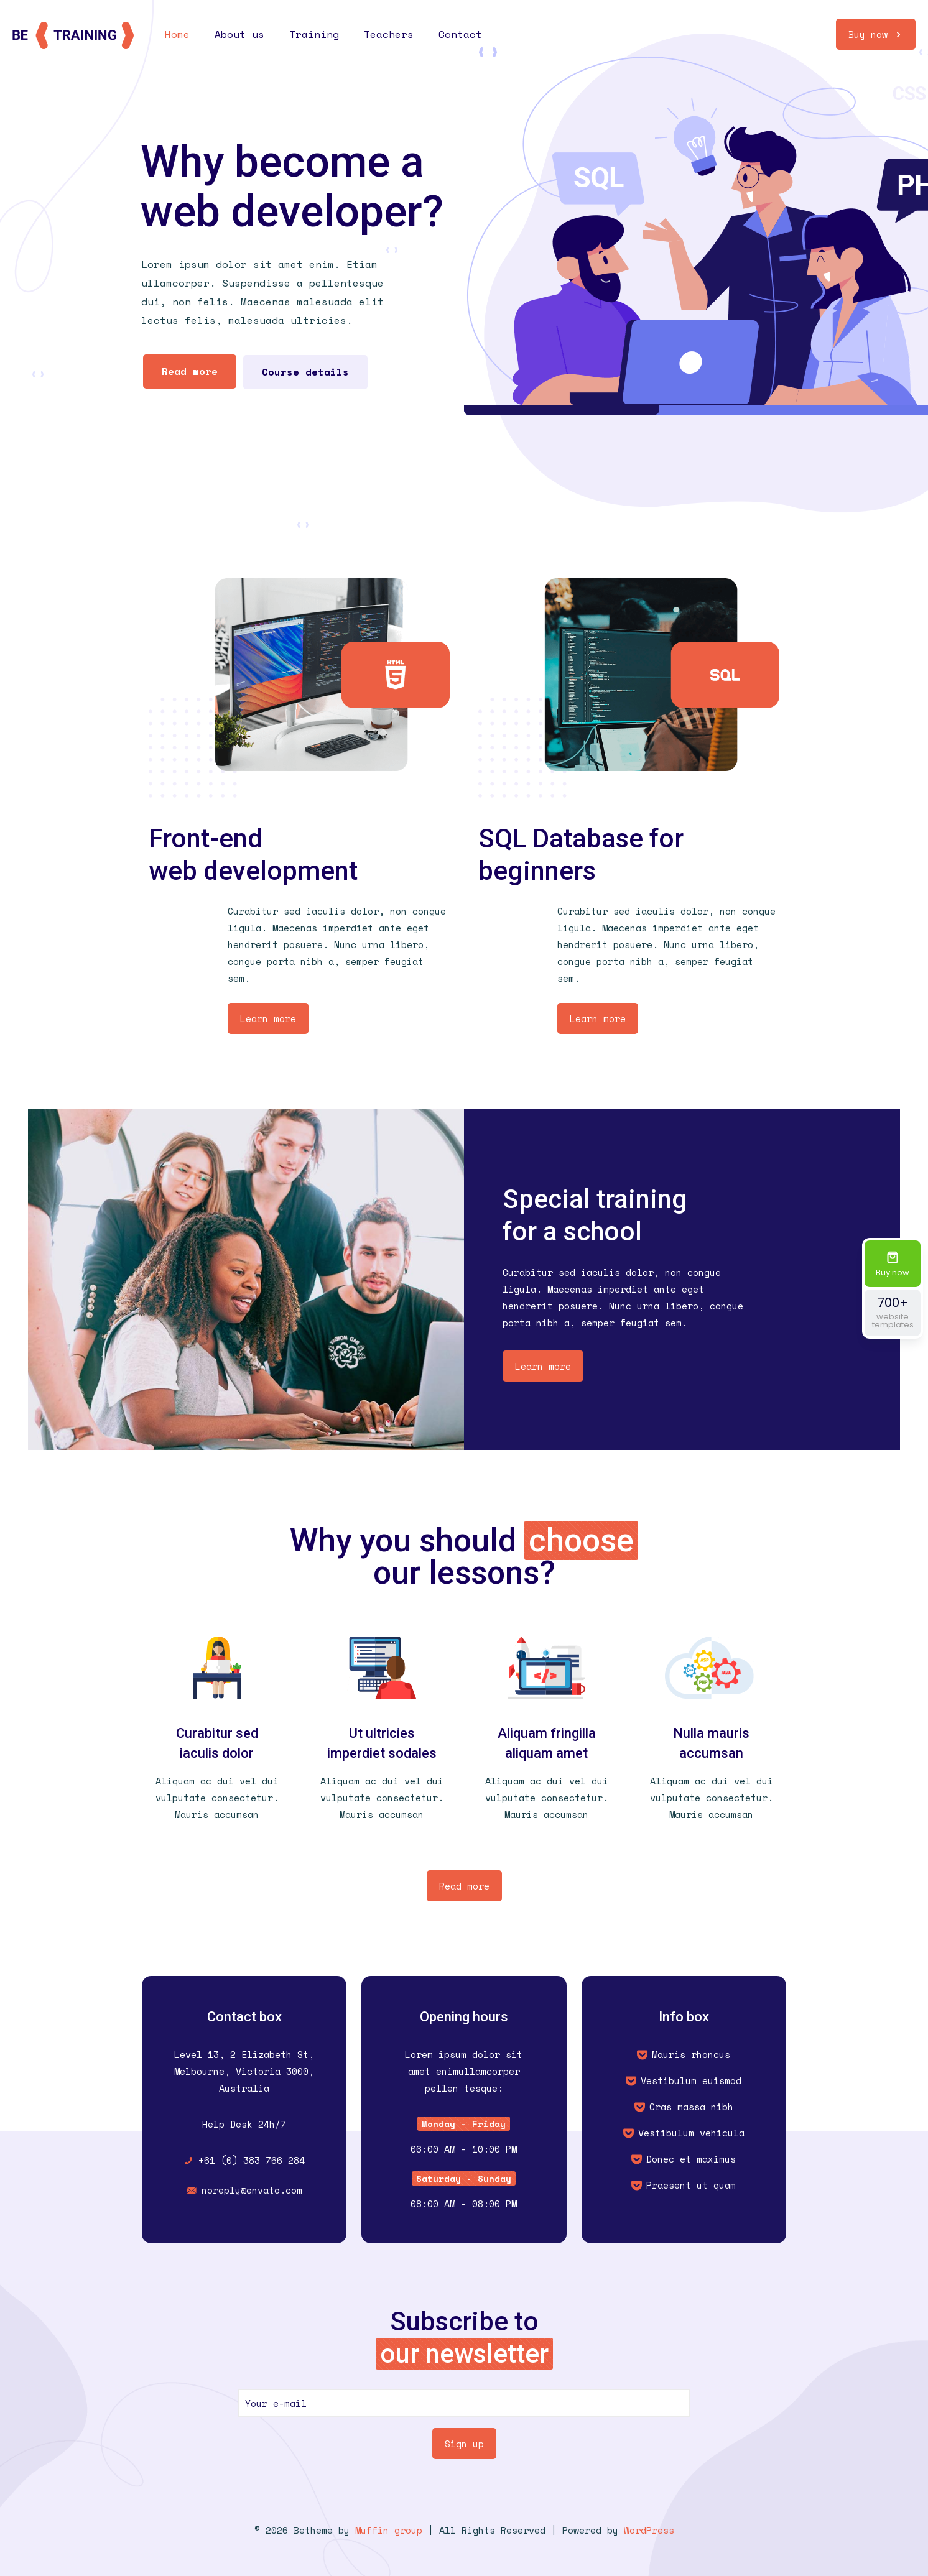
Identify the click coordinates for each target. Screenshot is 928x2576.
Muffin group (388, 2530)
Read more (190, 371)
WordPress (649, 2530)
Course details (305, 371)
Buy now (875, 34)
